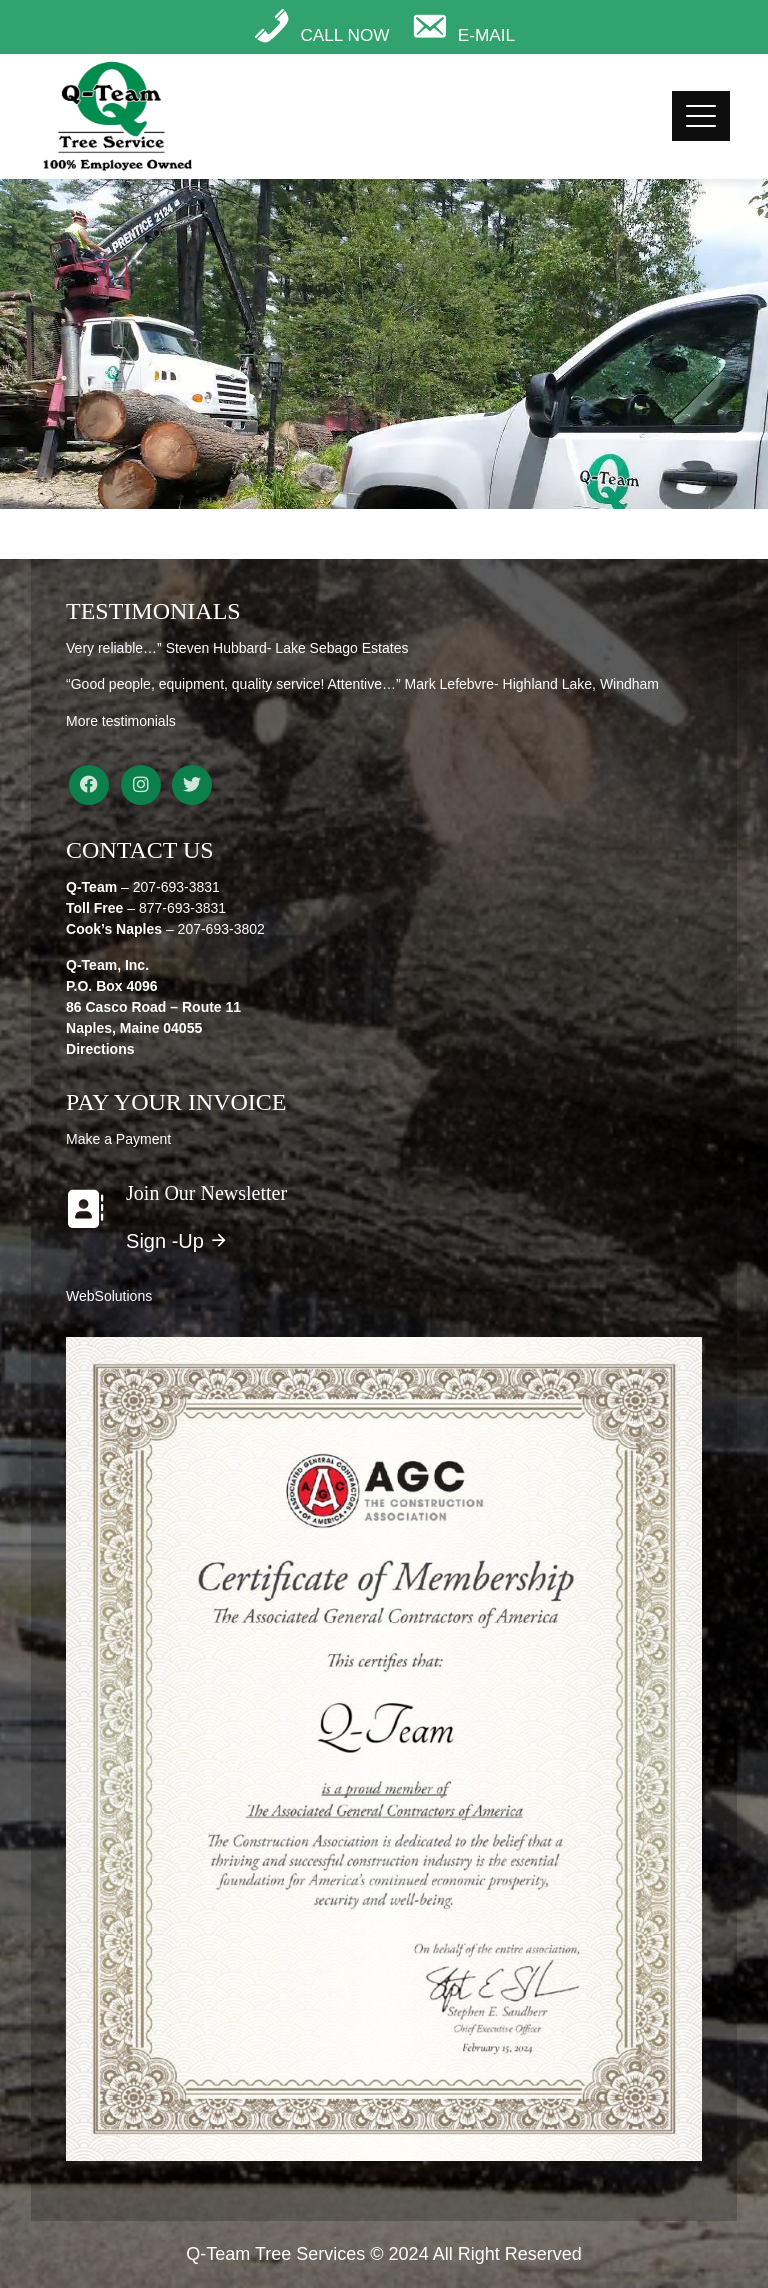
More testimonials (121, 721)
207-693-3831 (176, 887)
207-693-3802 (221, 929)
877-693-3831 (182, 908)
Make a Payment (118, 1139)
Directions (100, 1049)
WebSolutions (109, 1296)
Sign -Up (177, 1241)
